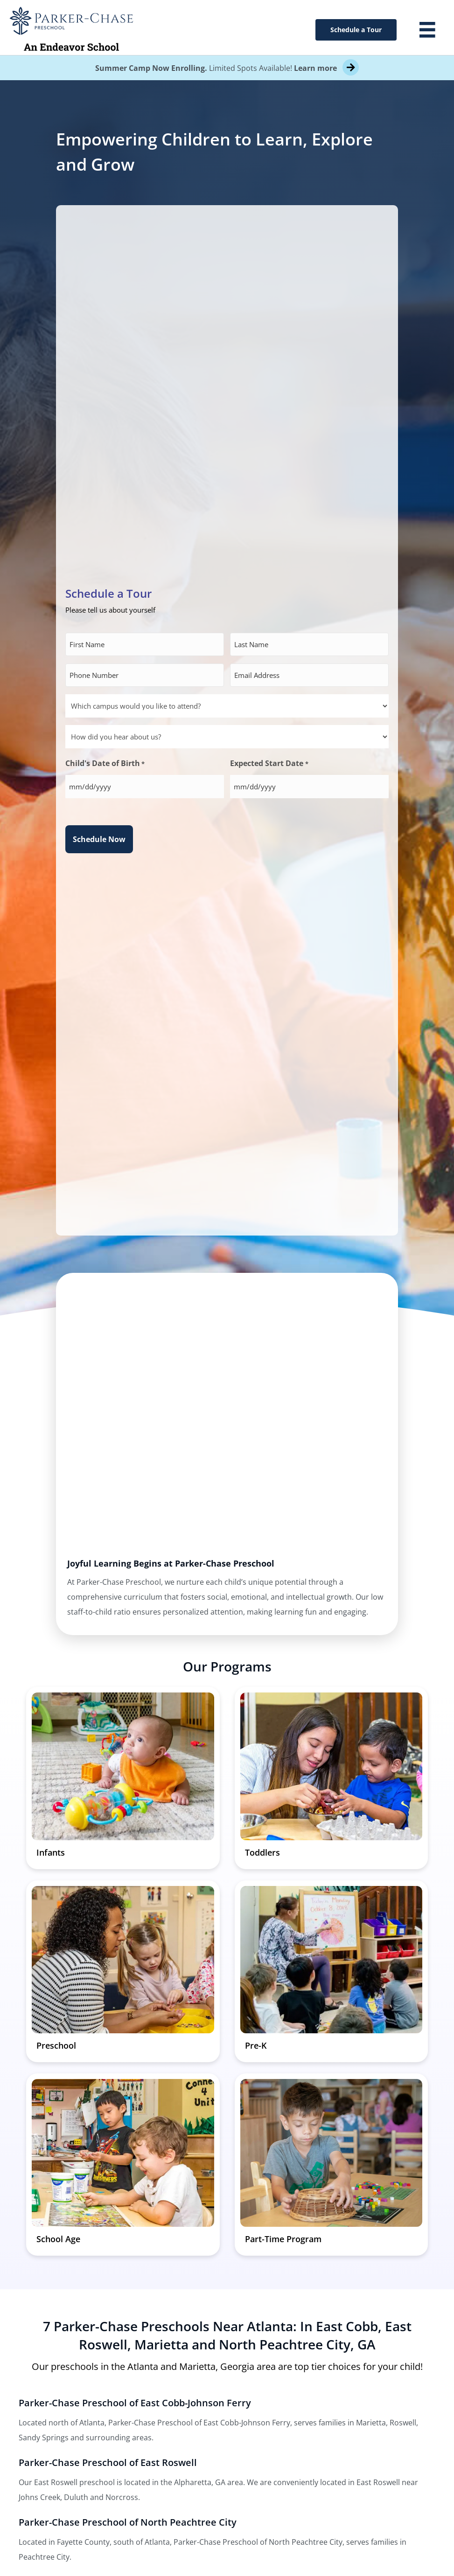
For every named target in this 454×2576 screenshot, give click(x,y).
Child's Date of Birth (105, 763)
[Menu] (427, 30)
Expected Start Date (269, 763)
